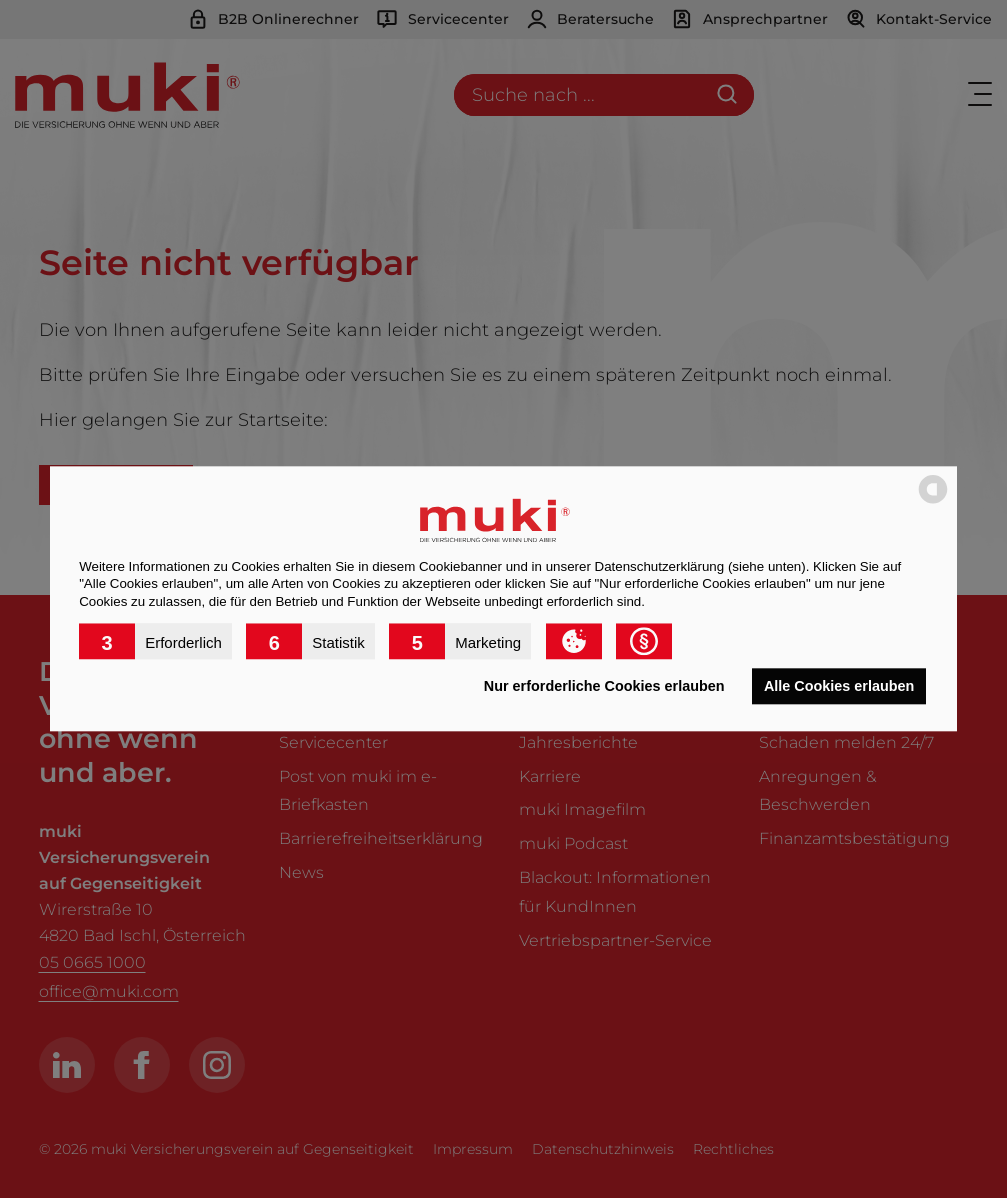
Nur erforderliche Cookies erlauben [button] (604, 686)
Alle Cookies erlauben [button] (839, 686)
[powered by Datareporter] (933, 502)
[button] (155, 642)
